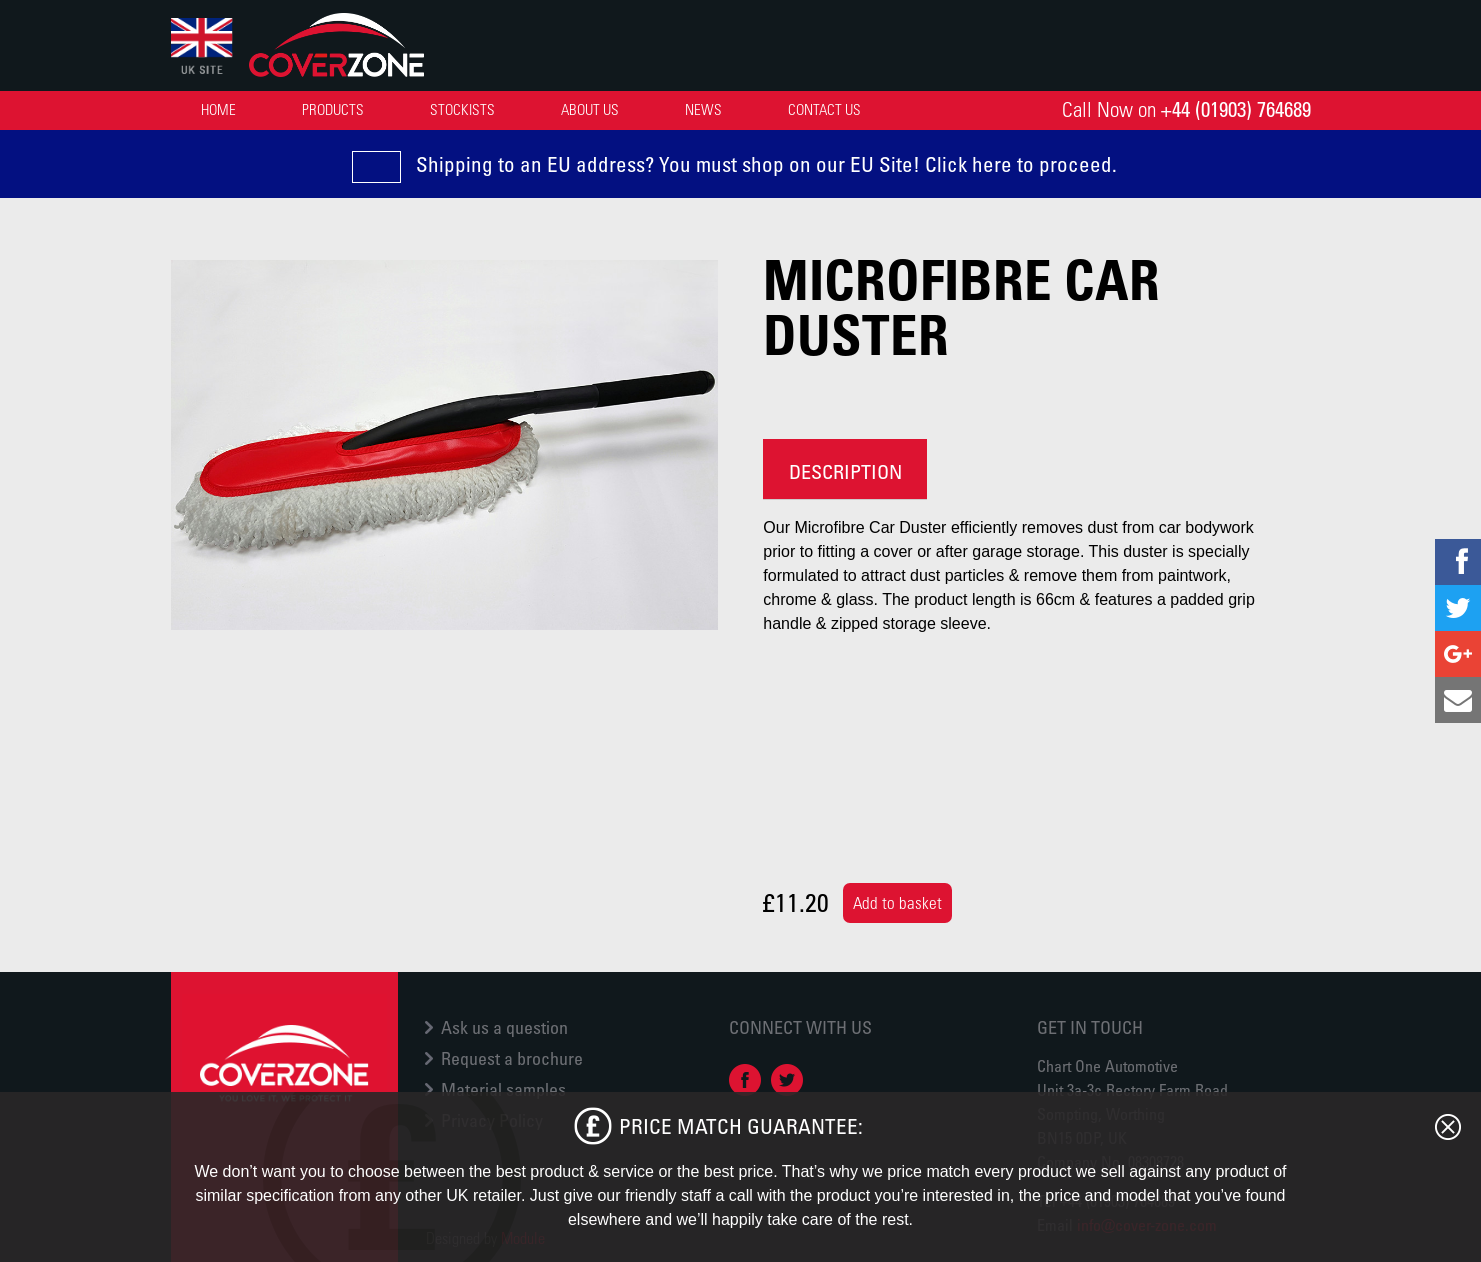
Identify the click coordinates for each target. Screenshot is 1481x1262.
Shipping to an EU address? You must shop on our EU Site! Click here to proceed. (766, 164)
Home (218, 109)
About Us (590, 109)
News (703, 109)
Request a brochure (512, 1058)
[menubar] (534, 109)
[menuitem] (218, 109)
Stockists (462, 109)
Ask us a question (504, 1027)
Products (333, 109)
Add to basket (897, 903)
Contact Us (824, 109)
